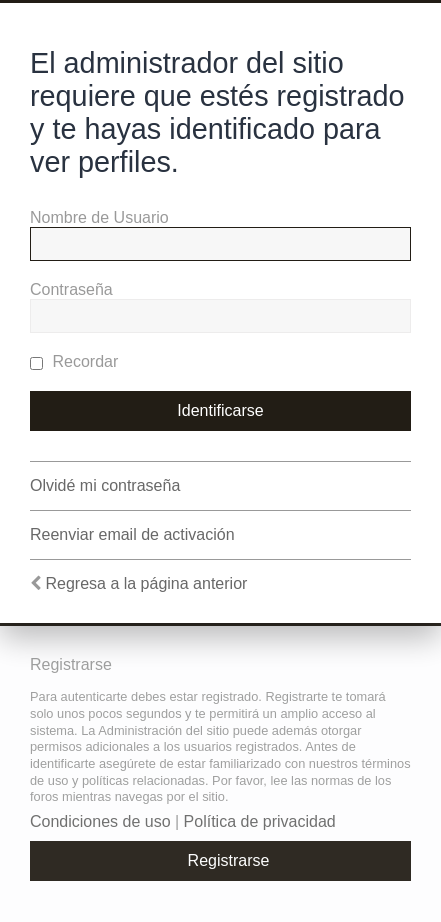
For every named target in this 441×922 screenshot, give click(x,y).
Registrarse (229, 860)
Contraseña (71, 289)
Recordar (74, 361)
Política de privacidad (260, 821)
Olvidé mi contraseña (105, 485)
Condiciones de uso (100, 821)
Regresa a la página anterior (146, 583)
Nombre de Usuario (99, 217)
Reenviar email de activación (132, 534)
